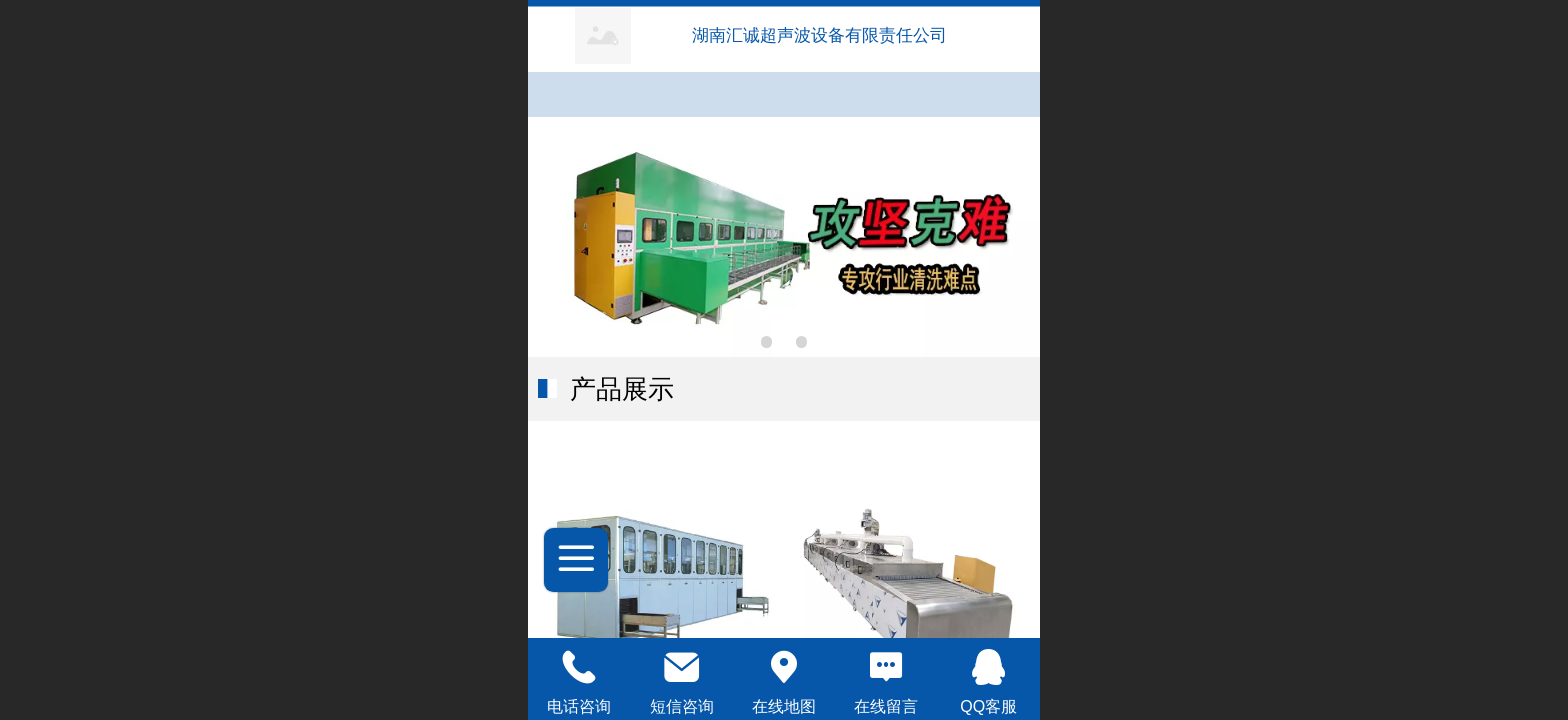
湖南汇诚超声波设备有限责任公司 (822, 35)
